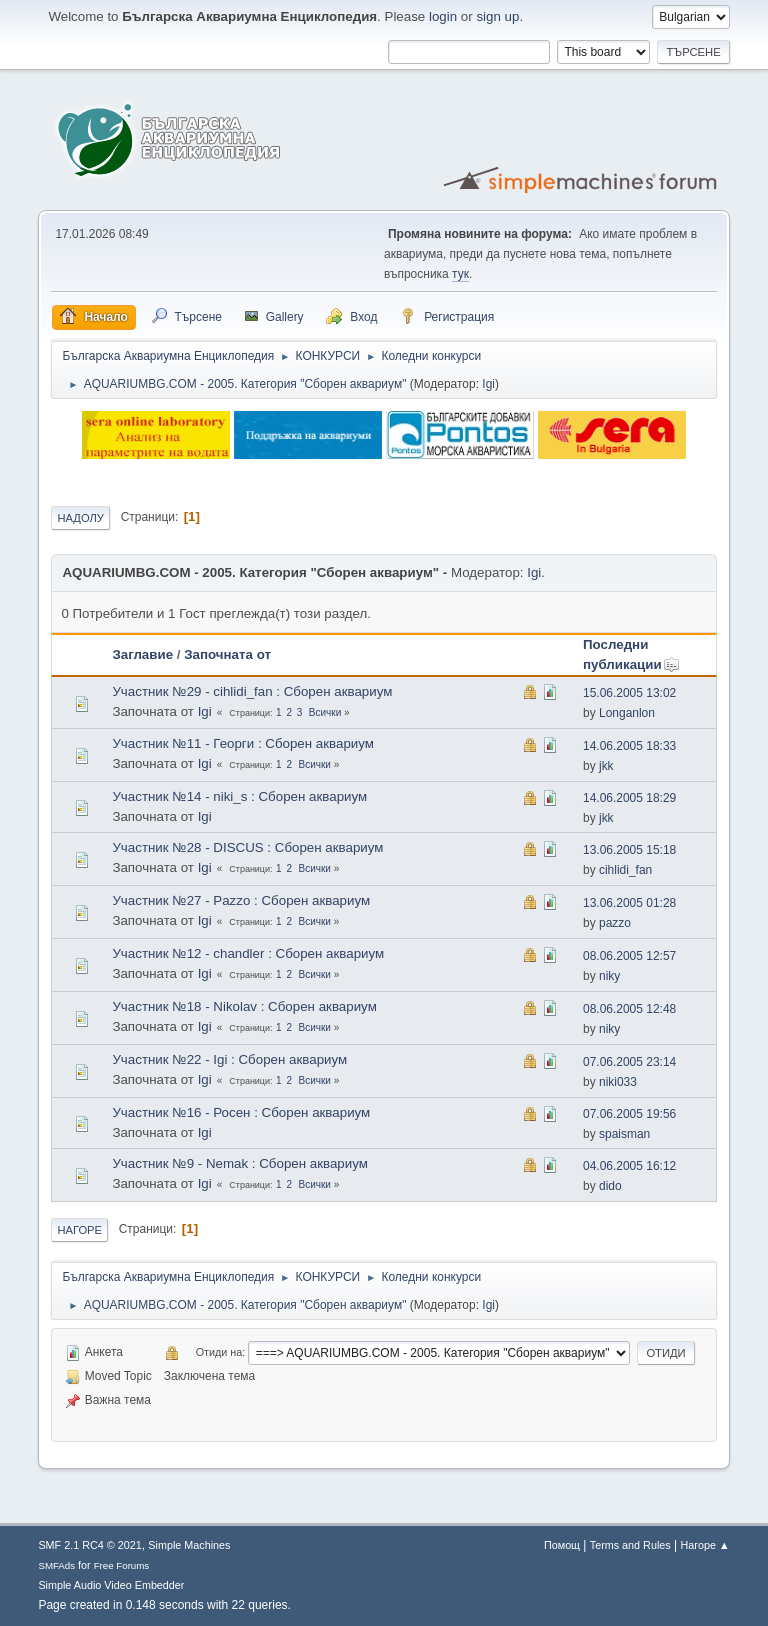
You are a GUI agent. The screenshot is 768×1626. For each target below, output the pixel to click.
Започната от (227, 654)
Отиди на (219, 1352)
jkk (606, 766)
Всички (325, 712)
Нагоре (79, 1230)
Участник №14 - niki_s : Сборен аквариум (239, 796)
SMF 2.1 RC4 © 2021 (89, 1545)
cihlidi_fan (625, 870)
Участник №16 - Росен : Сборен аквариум (241, 1112)
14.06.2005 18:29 (629, 798)
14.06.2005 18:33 (629, 746)
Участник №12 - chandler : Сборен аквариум (248, 953)
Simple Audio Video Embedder (111, 1585)
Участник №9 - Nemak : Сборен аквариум (240, 1163)
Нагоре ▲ (704, 1545)
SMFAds (56, 1565)
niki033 (618, 1082)
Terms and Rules (630, 1545)
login (443, 16)
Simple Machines (189, 1545)
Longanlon (627, 713)
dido (610, 1186)
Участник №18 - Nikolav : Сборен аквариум (244, 1006)
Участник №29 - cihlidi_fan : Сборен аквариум (252, 691)
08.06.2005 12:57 (629, 956)
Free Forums (122, 1565)
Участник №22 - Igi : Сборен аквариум (229, 1059)
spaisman (624, 1134)
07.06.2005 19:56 (629, 1114)
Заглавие (142, 654)
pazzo (615, 923)
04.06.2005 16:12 (629, 1166)
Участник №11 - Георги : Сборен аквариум (243, 743)
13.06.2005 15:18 (629, 850)
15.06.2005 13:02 (629, 693)
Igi (488, 384)
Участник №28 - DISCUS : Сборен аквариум (247, 847)
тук (460, 274)
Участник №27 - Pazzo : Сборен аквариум (241, 900)
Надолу (80, 518)
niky (609, 976)
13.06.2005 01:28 (629, 903)
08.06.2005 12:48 (629, 1009)
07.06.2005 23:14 (629, 1062)
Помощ (562, 1545)
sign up (497, 16)
